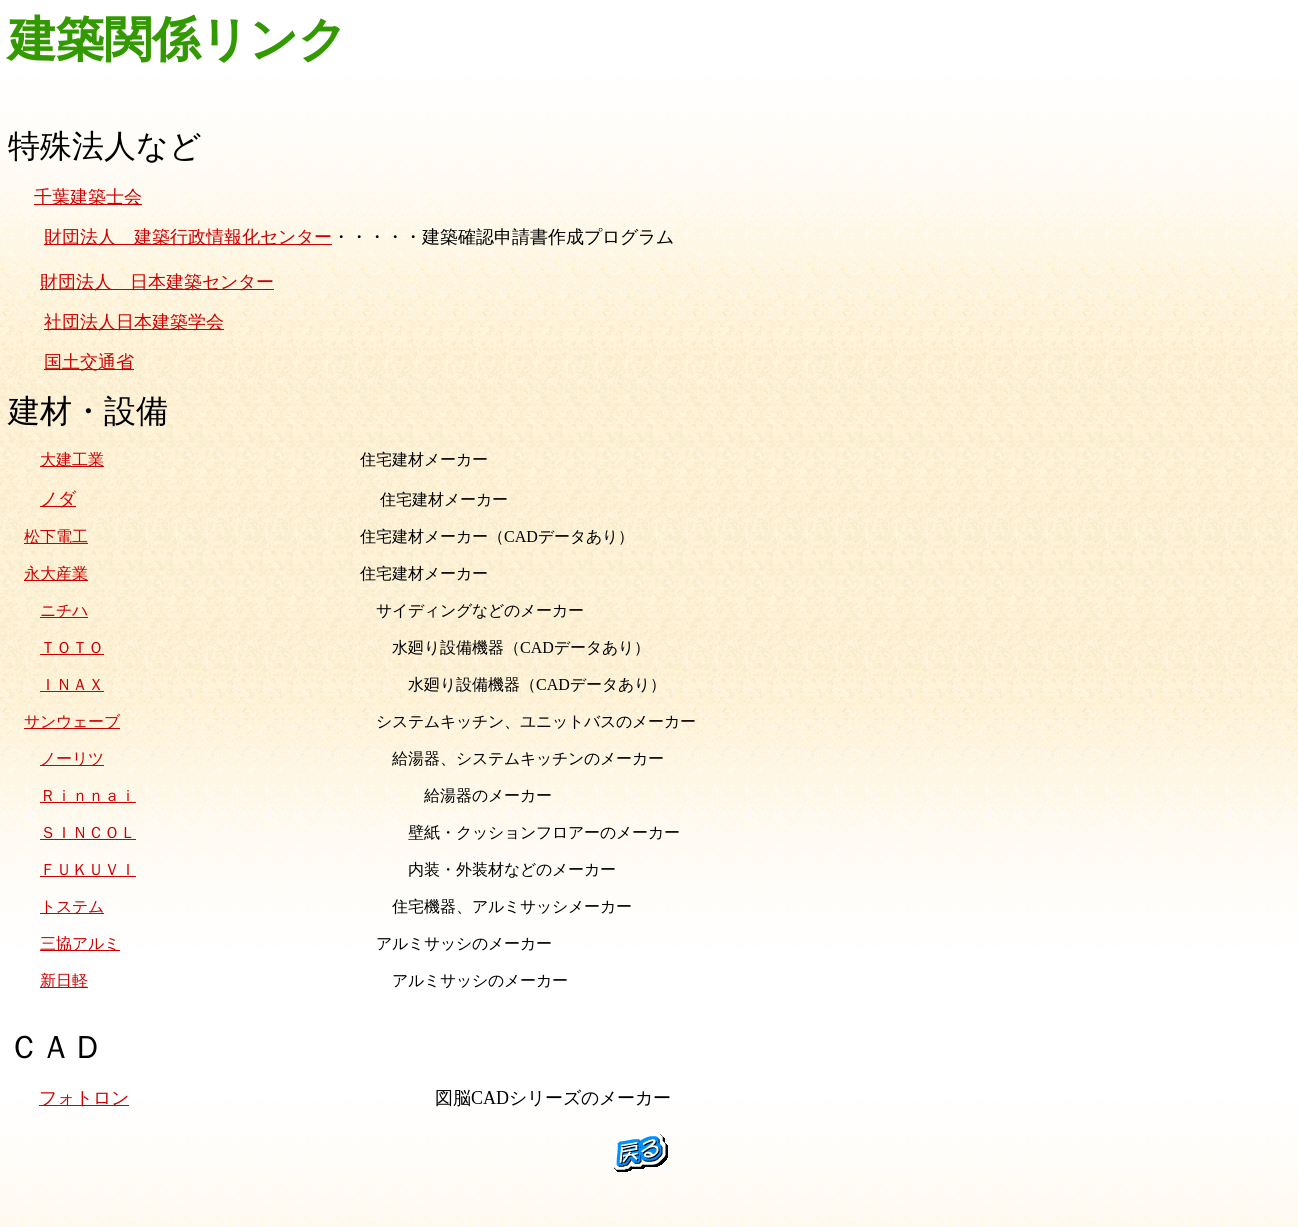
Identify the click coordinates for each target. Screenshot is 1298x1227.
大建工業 (72, 459)
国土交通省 (89, 362)
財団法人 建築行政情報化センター (188, 237)
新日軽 (64, 980)
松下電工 (56, 536)
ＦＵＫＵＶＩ (88, 869)
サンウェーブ (72, 721)
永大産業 (56, 573)
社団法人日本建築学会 (134, 322)
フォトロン (84, 1098)
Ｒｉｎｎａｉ (88, 795)
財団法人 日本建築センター (157, 282)
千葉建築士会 (88, 197)
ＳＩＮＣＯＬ (88, 832)
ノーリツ (72, 758)
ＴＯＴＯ (72, 647)
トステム (72, 906)
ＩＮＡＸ (72, 684)
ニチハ (64, 610)
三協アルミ (80, 943)
